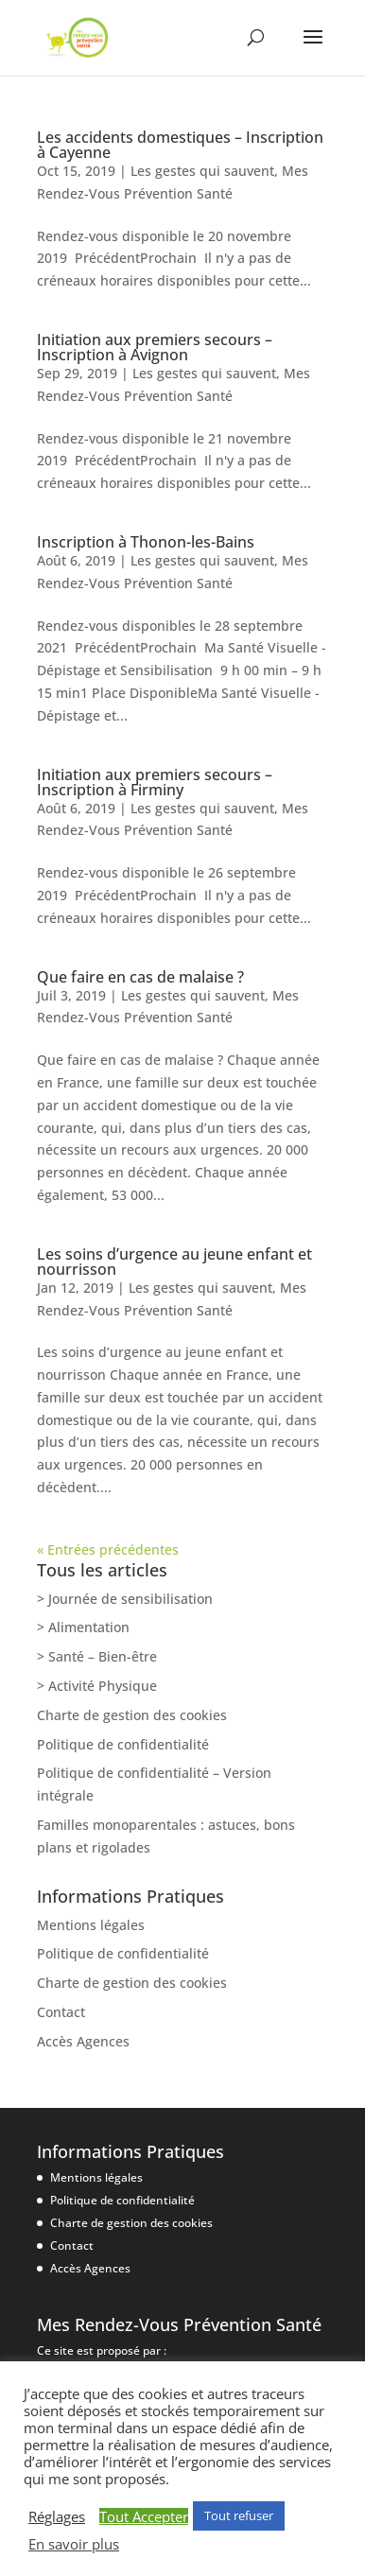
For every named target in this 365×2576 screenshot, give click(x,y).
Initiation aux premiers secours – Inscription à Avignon (154, 347)
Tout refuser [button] (238, 2515)
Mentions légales (91, 1925)
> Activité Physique (97, 1686)
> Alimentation (83, 1627)
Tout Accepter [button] (143, 2516)
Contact (61, 2012)
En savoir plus (73, 2543)
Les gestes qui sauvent (202, 171)
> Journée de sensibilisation (125, 1599)
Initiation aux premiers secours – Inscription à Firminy (154, 782)
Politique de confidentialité (123, 1744)
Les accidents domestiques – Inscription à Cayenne (180, 145)
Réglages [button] (56, 2516)
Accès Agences (83, 2041)
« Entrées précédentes (108, 1549)
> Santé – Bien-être (97, 1656)
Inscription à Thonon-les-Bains (145, 541)
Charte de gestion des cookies (132, 1715)
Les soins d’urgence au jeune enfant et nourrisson (174, 1261)
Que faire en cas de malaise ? (140, 976)
